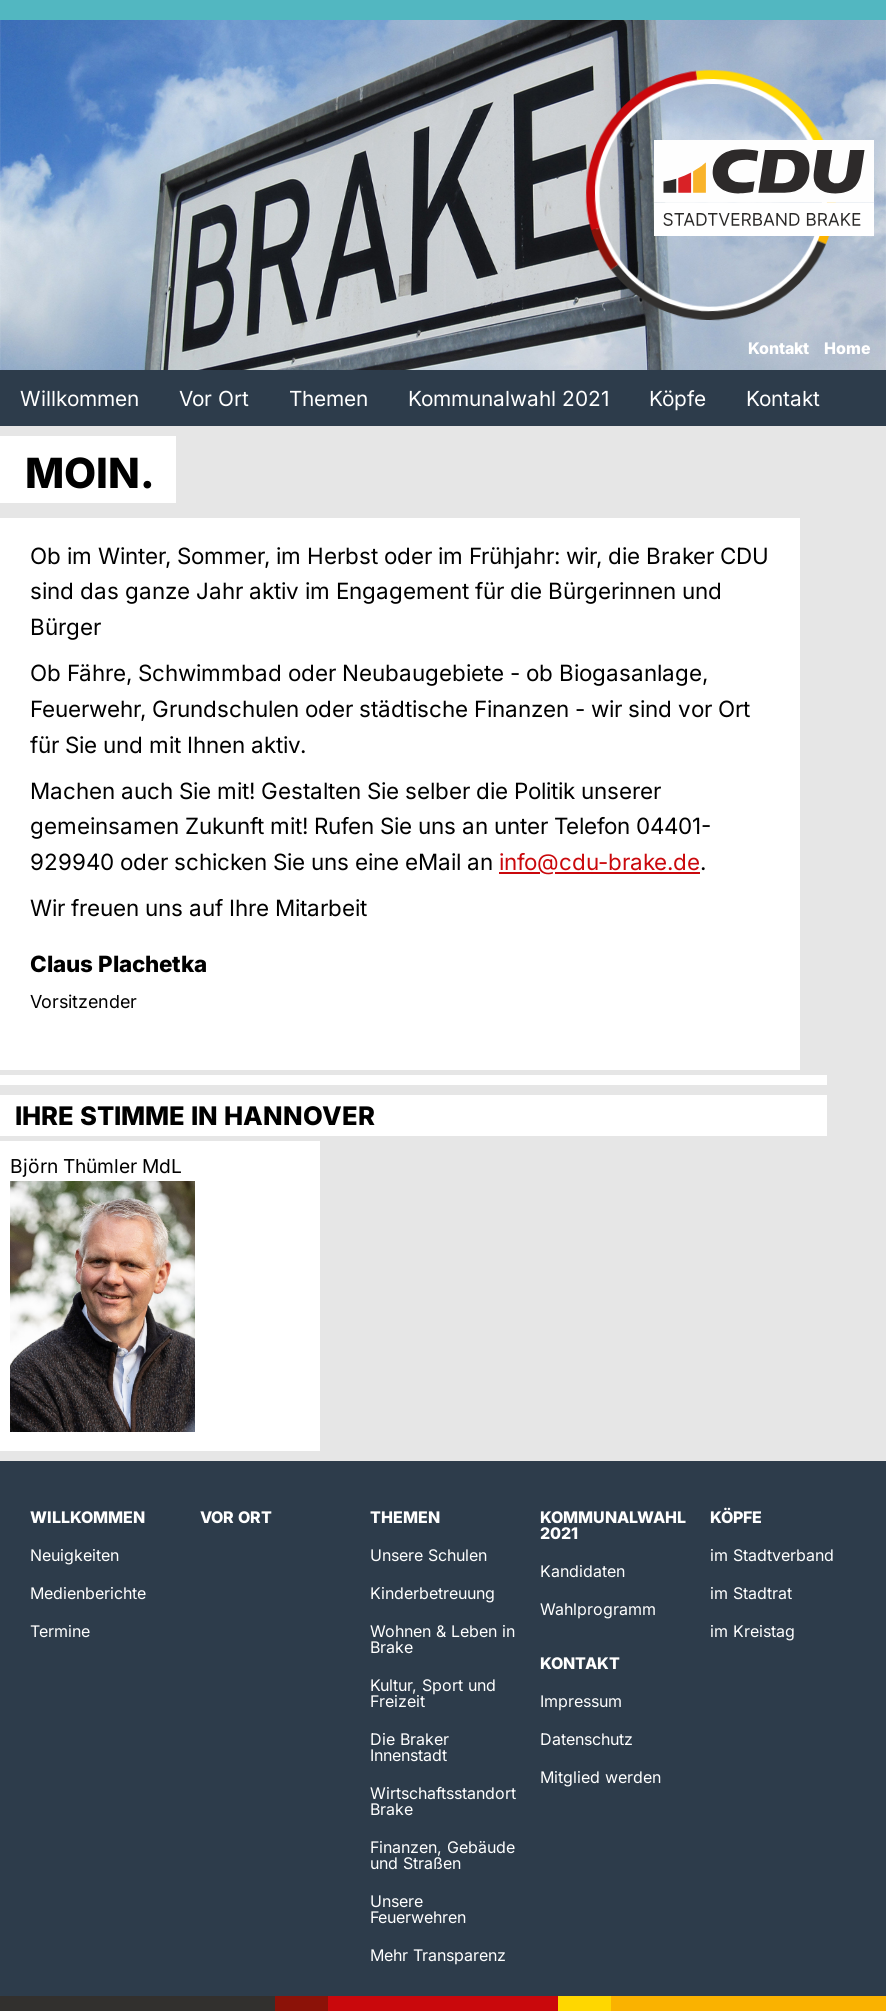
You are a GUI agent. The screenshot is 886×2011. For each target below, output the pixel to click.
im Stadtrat (751, 1593)
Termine (60, 1631)
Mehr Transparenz (438, 1955)
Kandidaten (582, 1571)
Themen (328, 398)
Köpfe (677, 398)
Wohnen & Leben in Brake (442, 1639)
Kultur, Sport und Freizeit (433, 1693)
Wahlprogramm (598, 1609)
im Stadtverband (772, 1555)
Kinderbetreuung (432, 1593)
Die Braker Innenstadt (409, 1747)
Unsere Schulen (428, 1555)
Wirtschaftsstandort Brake (443, 1801)
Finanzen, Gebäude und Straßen (442, 1855)
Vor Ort (214, 398)
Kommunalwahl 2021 (508, 398)
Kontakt (778, 349)
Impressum (581, 1701)
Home (847, 349)
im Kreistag (752, 1631)
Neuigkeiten (74, 1555)
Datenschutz (586, 1739)
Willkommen (79, 398)
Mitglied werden (600, 1777)
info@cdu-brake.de (599, 861)
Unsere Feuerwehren (418, 1909)
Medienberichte (88, 1593)
